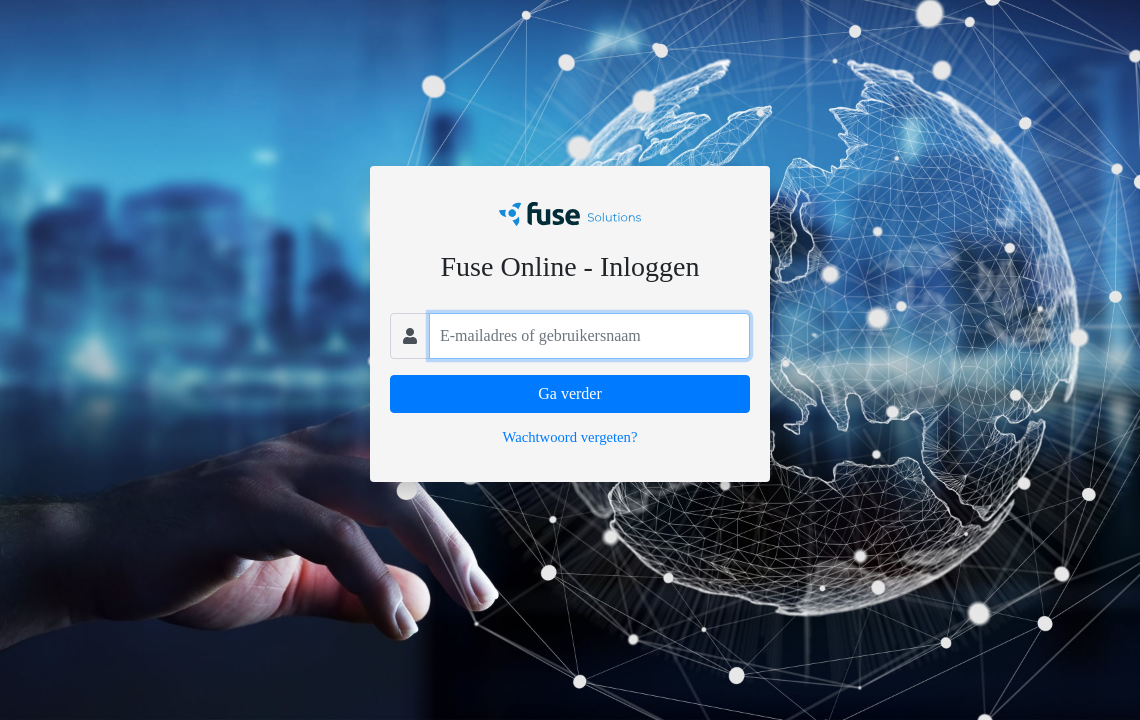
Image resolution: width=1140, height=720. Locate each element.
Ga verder (570, 393)
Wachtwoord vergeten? (570, 437)
